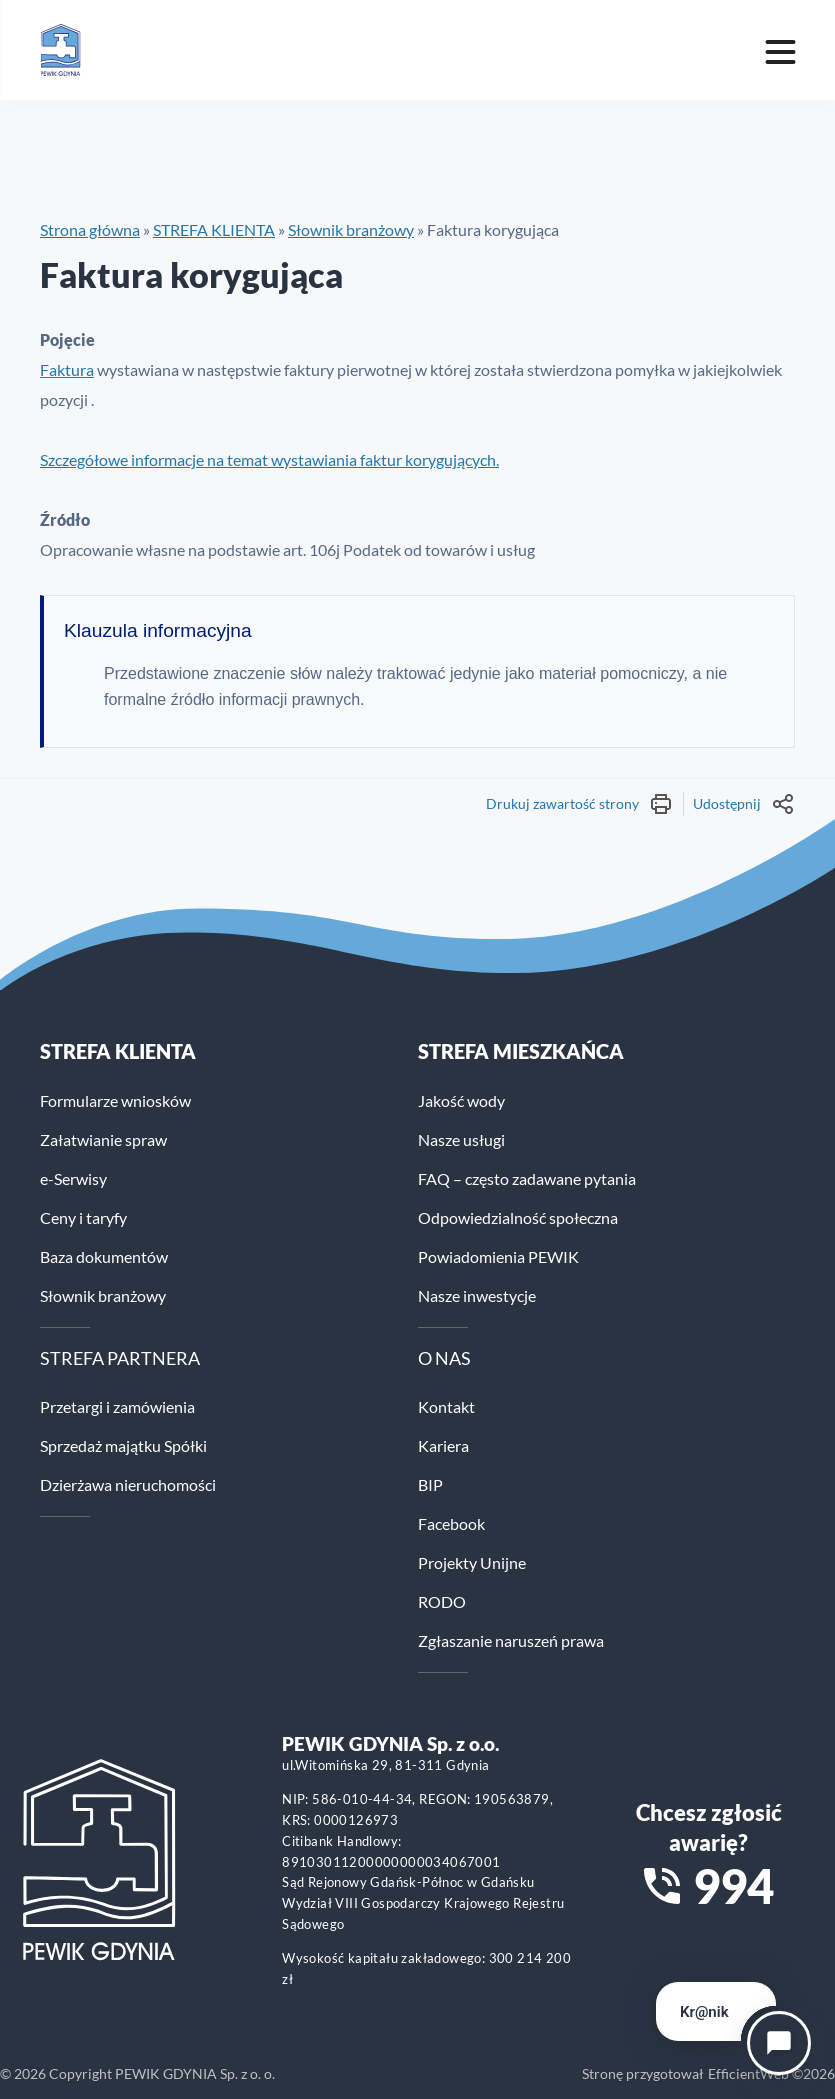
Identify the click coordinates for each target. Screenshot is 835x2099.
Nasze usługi (461, 1139)
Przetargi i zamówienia (117, 1406)
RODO (442, 1601)
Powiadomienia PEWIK (498, 1256)
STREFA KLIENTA (214, 229)
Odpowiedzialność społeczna (518, 1217)
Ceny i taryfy (83, 1217)
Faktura (67, 369)
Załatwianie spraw (103, 1139)
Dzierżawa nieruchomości (128, 1484)
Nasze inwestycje (477, 1295)
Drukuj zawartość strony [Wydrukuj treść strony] (579, 804)
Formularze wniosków (115, 1100)
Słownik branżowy (351, 229)
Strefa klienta (118, 1051)
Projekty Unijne (472, 1562)
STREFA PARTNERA (120, 1358)
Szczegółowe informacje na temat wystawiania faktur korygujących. (269, 459)
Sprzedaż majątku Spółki (123, 1445)
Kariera (443, 1445)
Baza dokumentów (104, 1256)
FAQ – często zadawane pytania (527, 1178)
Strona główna (90, 229)
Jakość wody (461, 1100)
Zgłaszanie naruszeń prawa (511, 1640)
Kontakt (446, 1406)
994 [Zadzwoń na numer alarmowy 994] (733, 1886)
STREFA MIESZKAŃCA (521, 1051)
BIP (430, 1484)
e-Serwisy (73, 1178)
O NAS (444, 1358)
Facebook (451, 1523)
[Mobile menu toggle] (780, 50)
